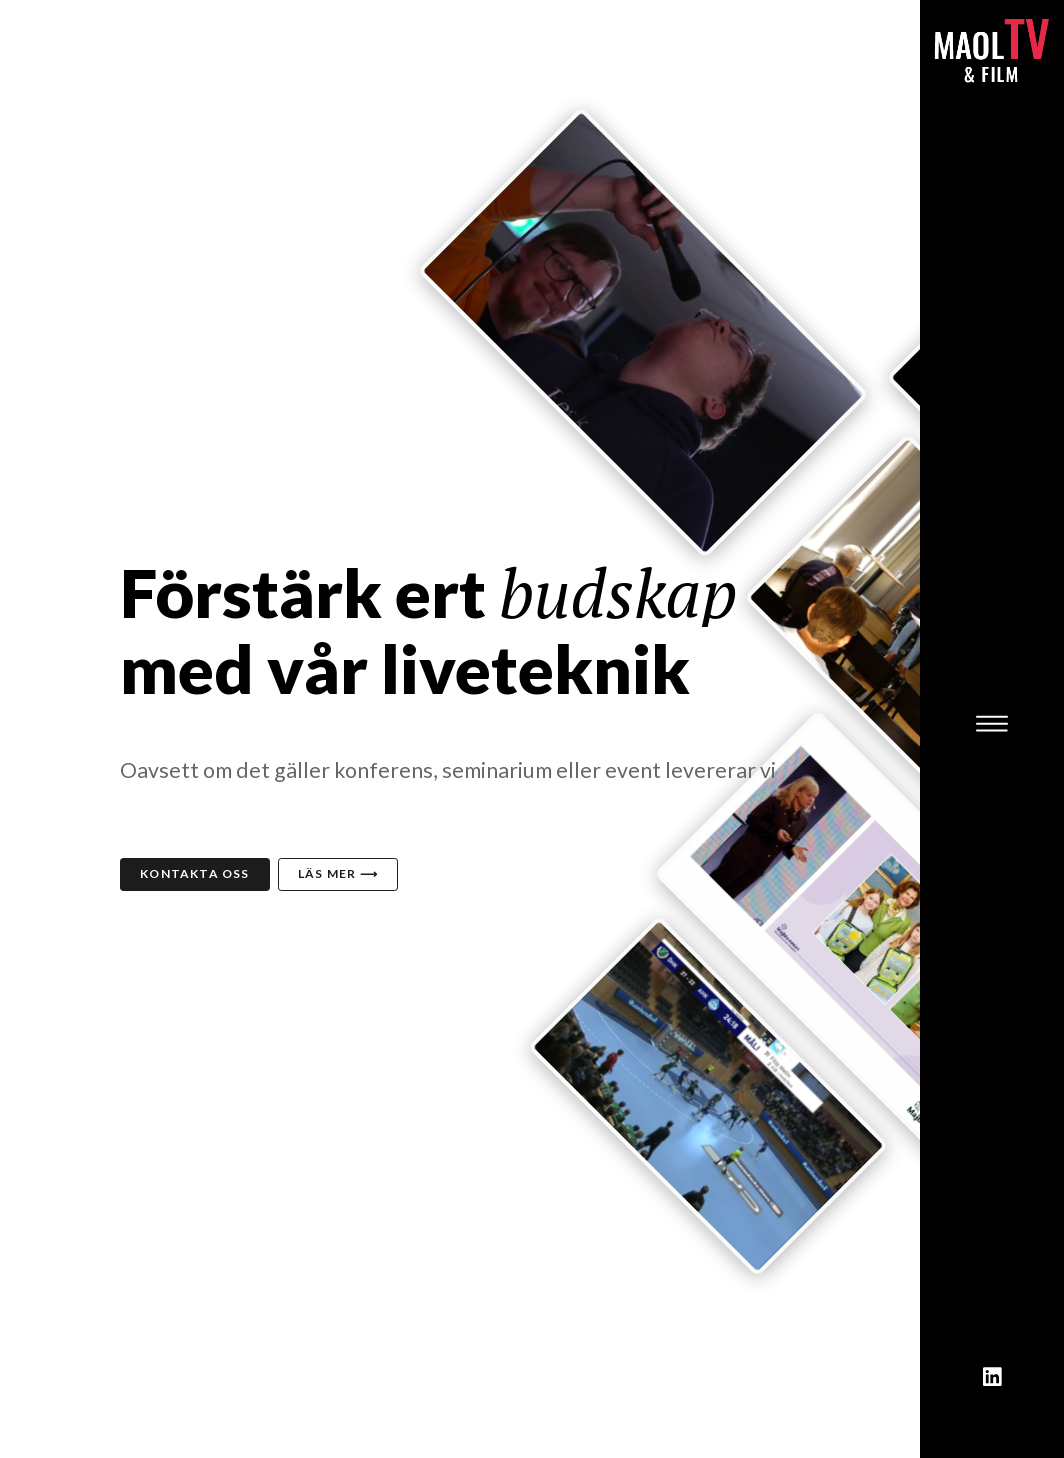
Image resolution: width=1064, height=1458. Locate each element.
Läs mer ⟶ (338, 873)
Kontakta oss (194, 873)
